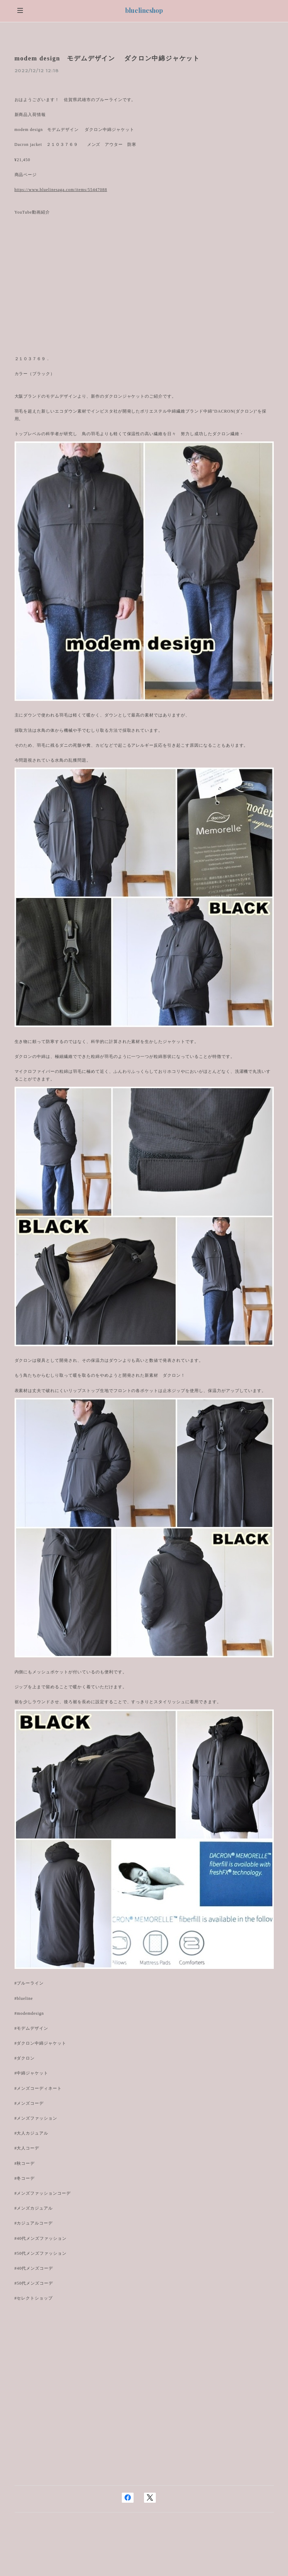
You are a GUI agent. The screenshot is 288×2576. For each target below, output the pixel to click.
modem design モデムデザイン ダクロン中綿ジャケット (107, 58)
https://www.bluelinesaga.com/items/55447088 (61, 189)
